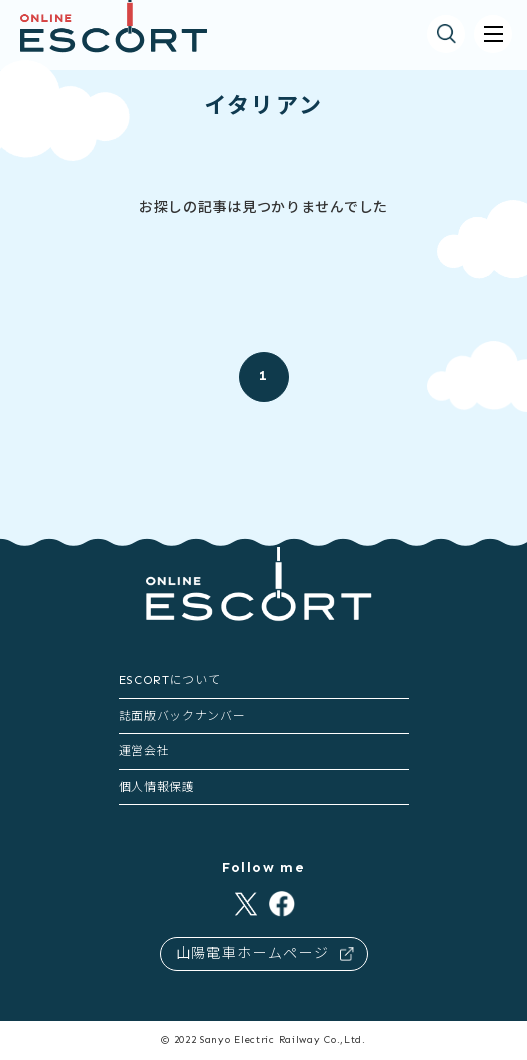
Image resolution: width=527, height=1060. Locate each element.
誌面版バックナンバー (182, 716)
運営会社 (144, 751)
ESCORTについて (170, 680)
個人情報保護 (157, 787)
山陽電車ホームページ (265, 953)
